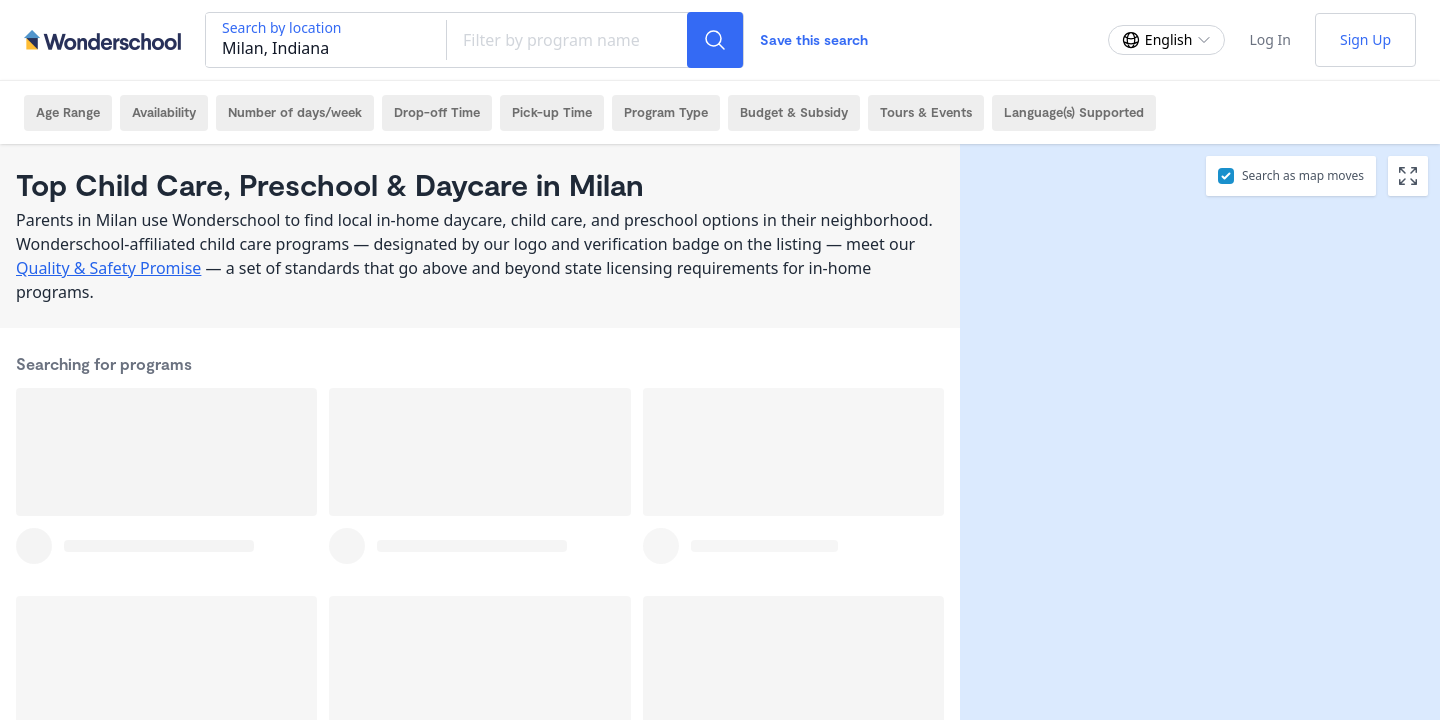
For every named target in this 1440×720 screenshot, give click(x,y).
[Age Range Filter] (68, 113)
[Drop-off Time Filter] (437, 113)
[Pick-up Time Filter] (552, 113)
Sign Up (1365, 39)
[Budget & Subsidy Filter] (794, 113)
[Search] (715, 40)
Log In (1269, 39)
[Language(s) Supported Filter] (1074, 113)
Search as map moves (1303, 175)
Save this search (814, 39)
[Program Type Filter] (666, 113)
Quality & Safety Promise (108, 268)
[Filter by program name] (567, 40)
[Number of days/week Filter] (295, 113)
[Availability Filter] (164, 113)
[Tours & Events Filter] (926, 113)
